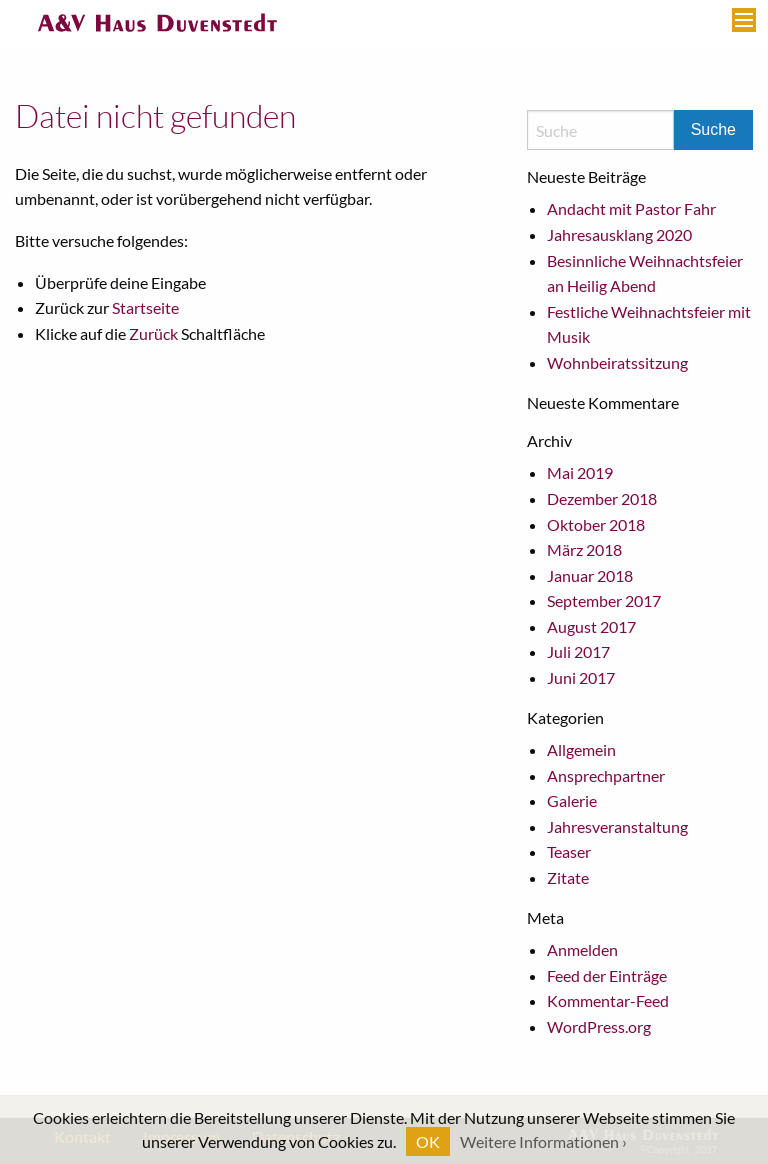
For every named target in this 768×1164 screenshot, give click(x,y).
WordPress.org (599, 1026)
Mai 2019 (580, 472)
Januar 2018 (590, 575)
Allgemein (581, 749)
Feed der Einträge (607, 975)
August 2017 (591, 626)
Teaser (569, 851)
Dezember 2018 (602, 498)
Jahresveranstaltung (617, 826)
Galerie (572, 800)
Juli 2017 (578, 651)
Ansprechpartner (606, 775)
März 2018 (584, 549)
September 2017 (604, 600)
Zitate (568, 877)
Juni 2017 (581, 677)
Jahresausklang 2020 (619, 234)
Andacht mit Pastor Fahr (631, 208)
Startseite (145, 307)
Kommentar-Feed (608, 1000)
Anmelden (582, 949)
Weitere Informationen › (543, 1141)
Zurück (153, 333)
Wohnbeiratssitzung (617, 362)
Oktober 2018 (596, 524)
